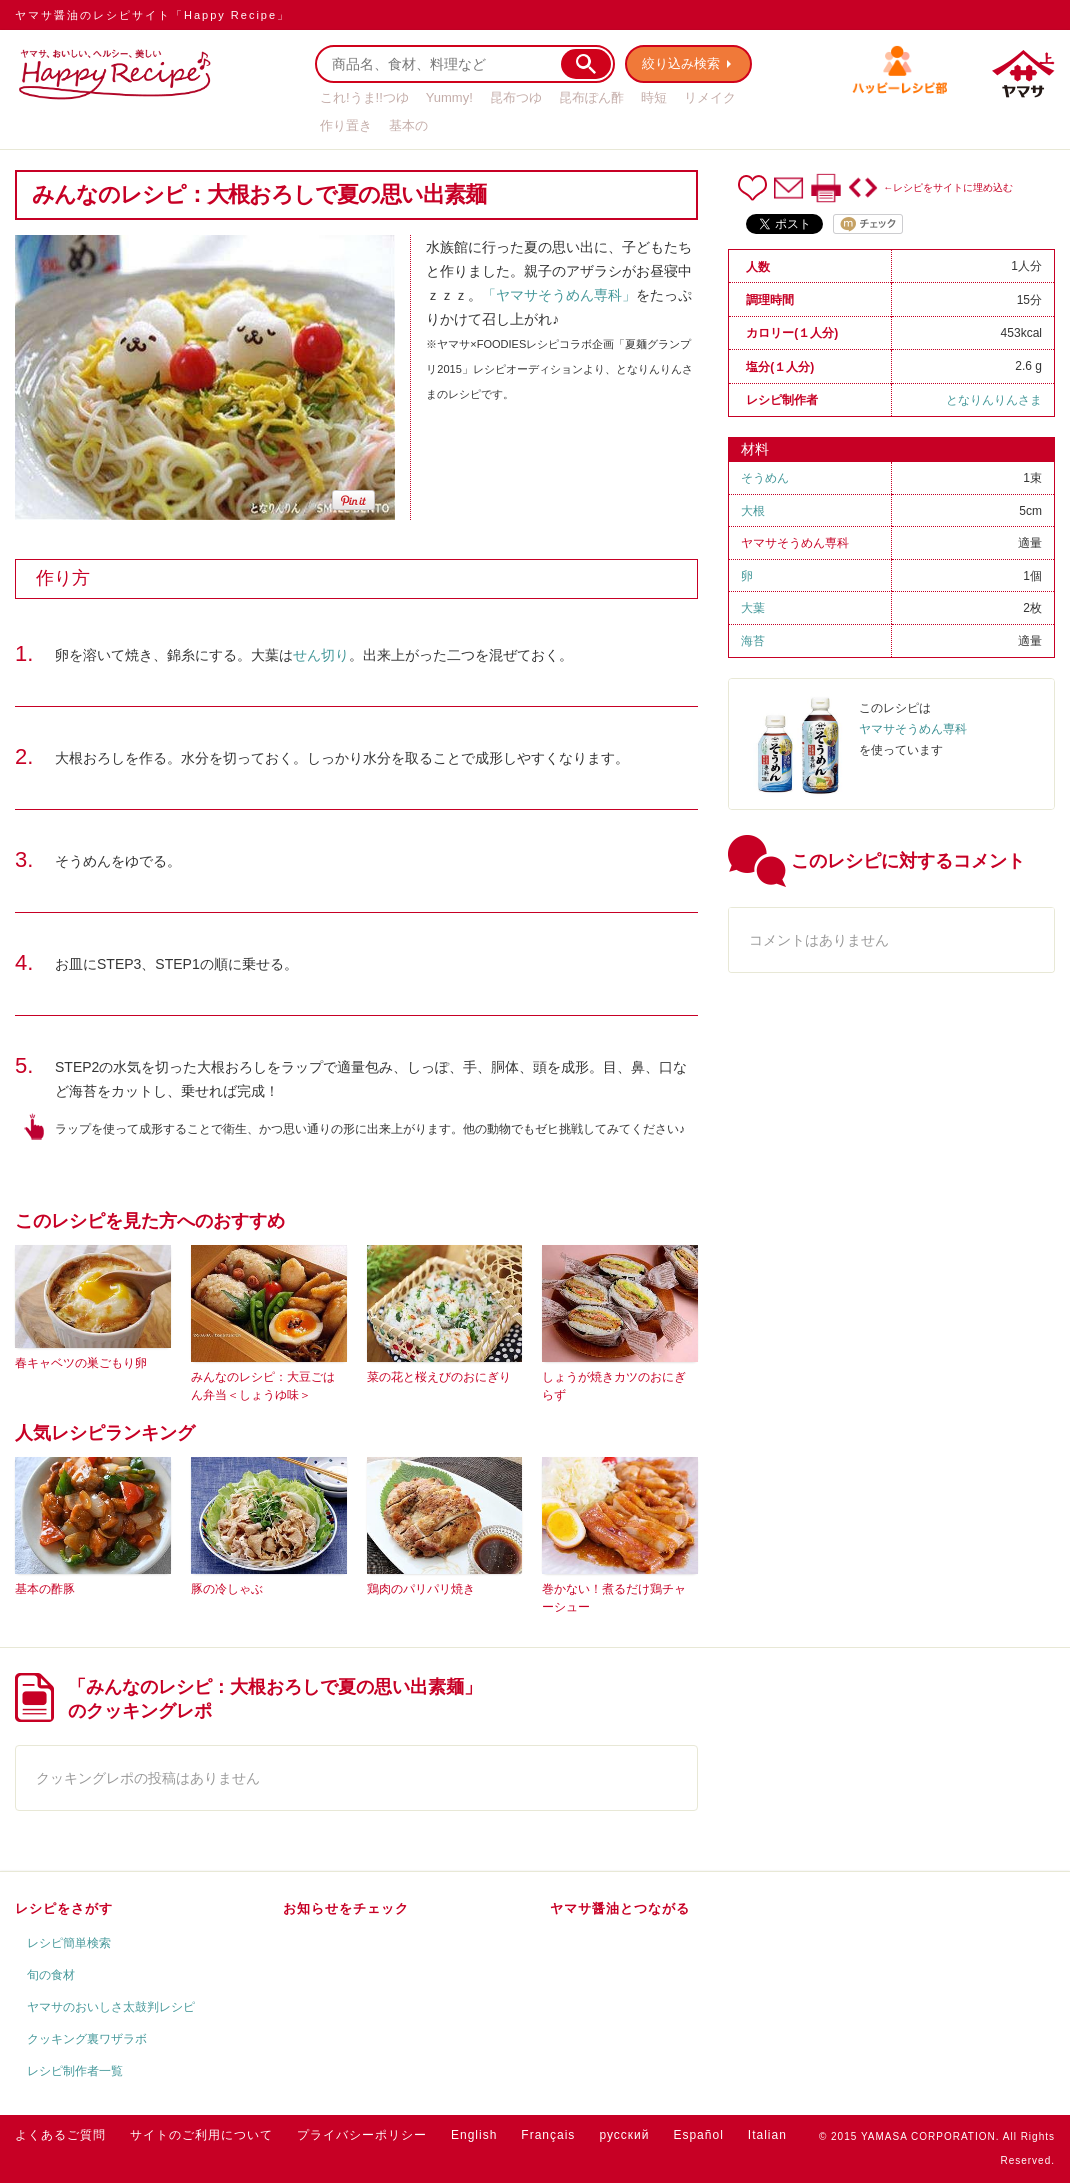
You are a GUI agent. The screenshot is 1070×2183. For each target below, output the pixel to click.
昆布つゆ (516, 97)
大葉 (753, 608)
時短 (654, 97)
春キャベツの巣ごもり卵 (81, 1363)
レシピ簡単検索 (69, 1943)
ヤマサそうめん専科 (795, 543)
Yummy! (449, 97)
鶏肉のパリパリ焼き (421, 1589)
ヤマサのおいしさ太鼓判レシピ (111, 2007)
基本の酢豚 (45, 1589)
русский (624, 2135)
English (474, 2135)
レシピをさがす (64, 1908)
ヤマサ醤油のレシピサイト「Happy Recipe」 (152, 15)
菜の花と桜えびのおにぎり (439, 1377)
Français (548, 2135)
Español (698, 2135)
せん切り (321, 655)
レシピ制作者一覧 (75, 2071)
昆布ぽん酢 (591, 97)
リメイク (710, 97)
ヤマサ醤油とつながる (620, 1908)
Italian (767, 2135)
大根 (753, 511)
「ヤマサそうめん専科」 (559, 295)
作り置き (346, 125)
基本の (408, 125)
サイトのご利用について (201, 2135)
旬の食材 (51, 1975)
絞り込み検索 (681, 63)
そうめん (765, 478)
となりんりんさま (994, 400)
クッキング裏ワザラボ (87, 2039)
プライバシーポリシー (362, 2135)
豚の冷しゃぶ (227, 1589)
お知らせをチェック (346, 1908)
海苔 (753, 641)
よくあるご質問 (60, 2135)
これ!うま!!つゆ (364, 97)
